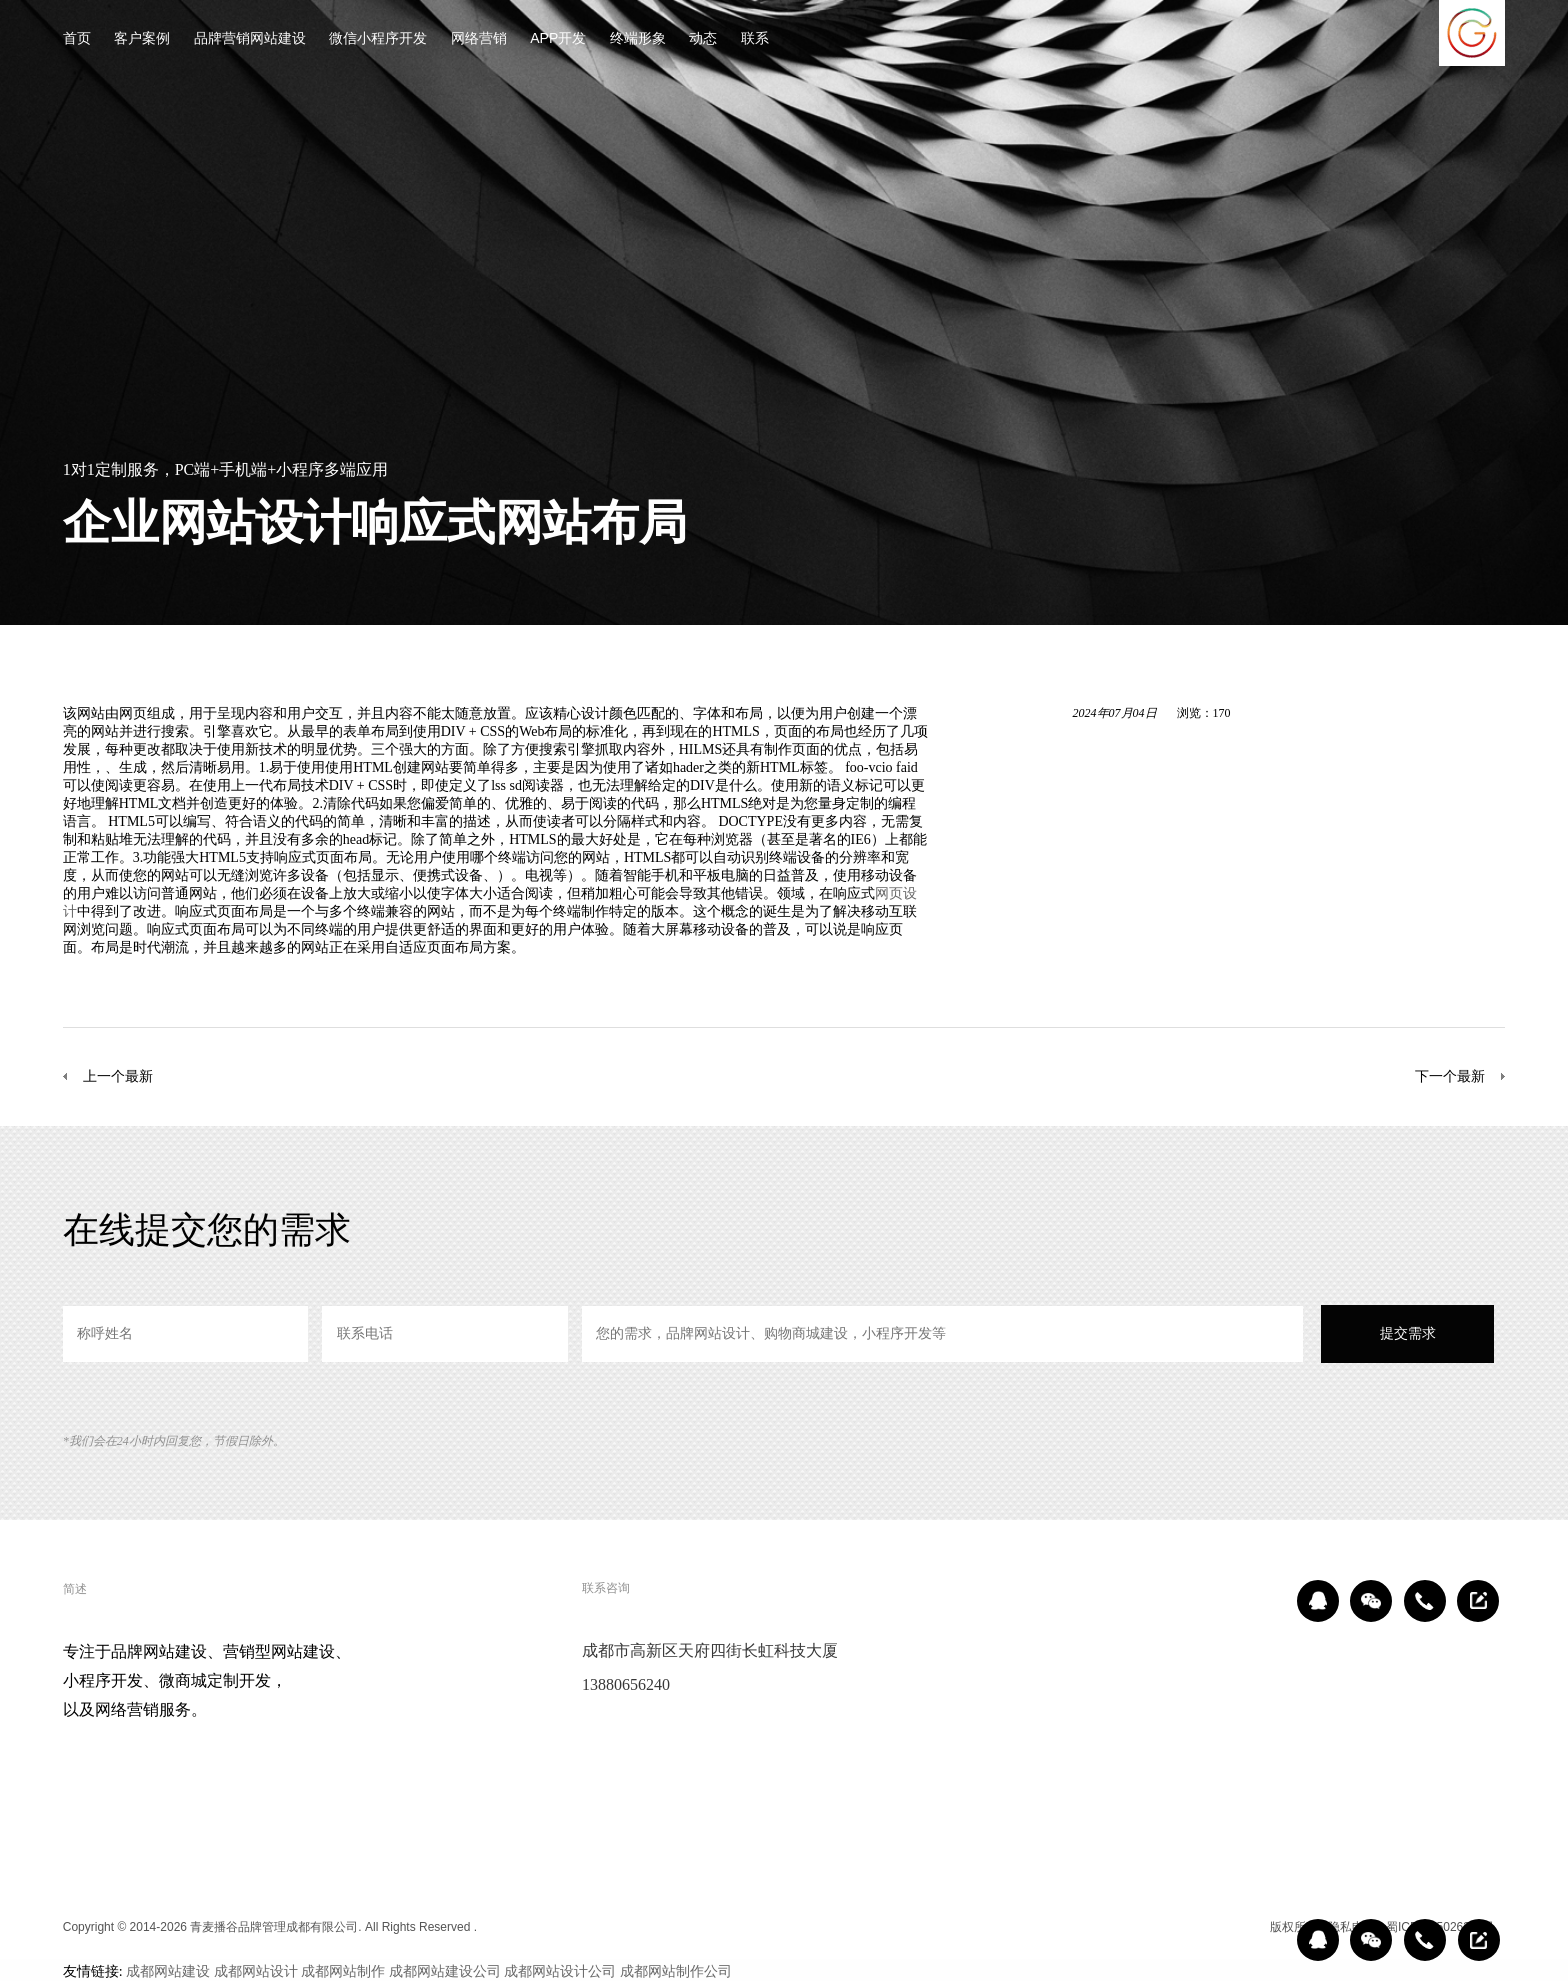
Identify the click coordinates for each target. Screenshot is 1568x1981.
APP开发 (558, 39)
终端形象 (638, 39)
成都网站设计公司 (560, 1971)
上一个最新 (118, 1076)
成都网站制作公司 (676, 1971)
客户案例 (142, 39)
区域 (1245, 1927)
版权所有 (1294, 1927)
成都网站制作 (343, 1971)
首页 (77, 39)
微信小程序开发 (378, 39)
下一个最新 (1450, 1076)
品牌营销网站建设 (250, 39)
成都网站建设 (168, 1971)
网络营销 (479, 39)
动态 (703, 39)
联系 (755, 39)
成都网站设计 (256, 1971)
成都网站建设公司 (445, 1971)
